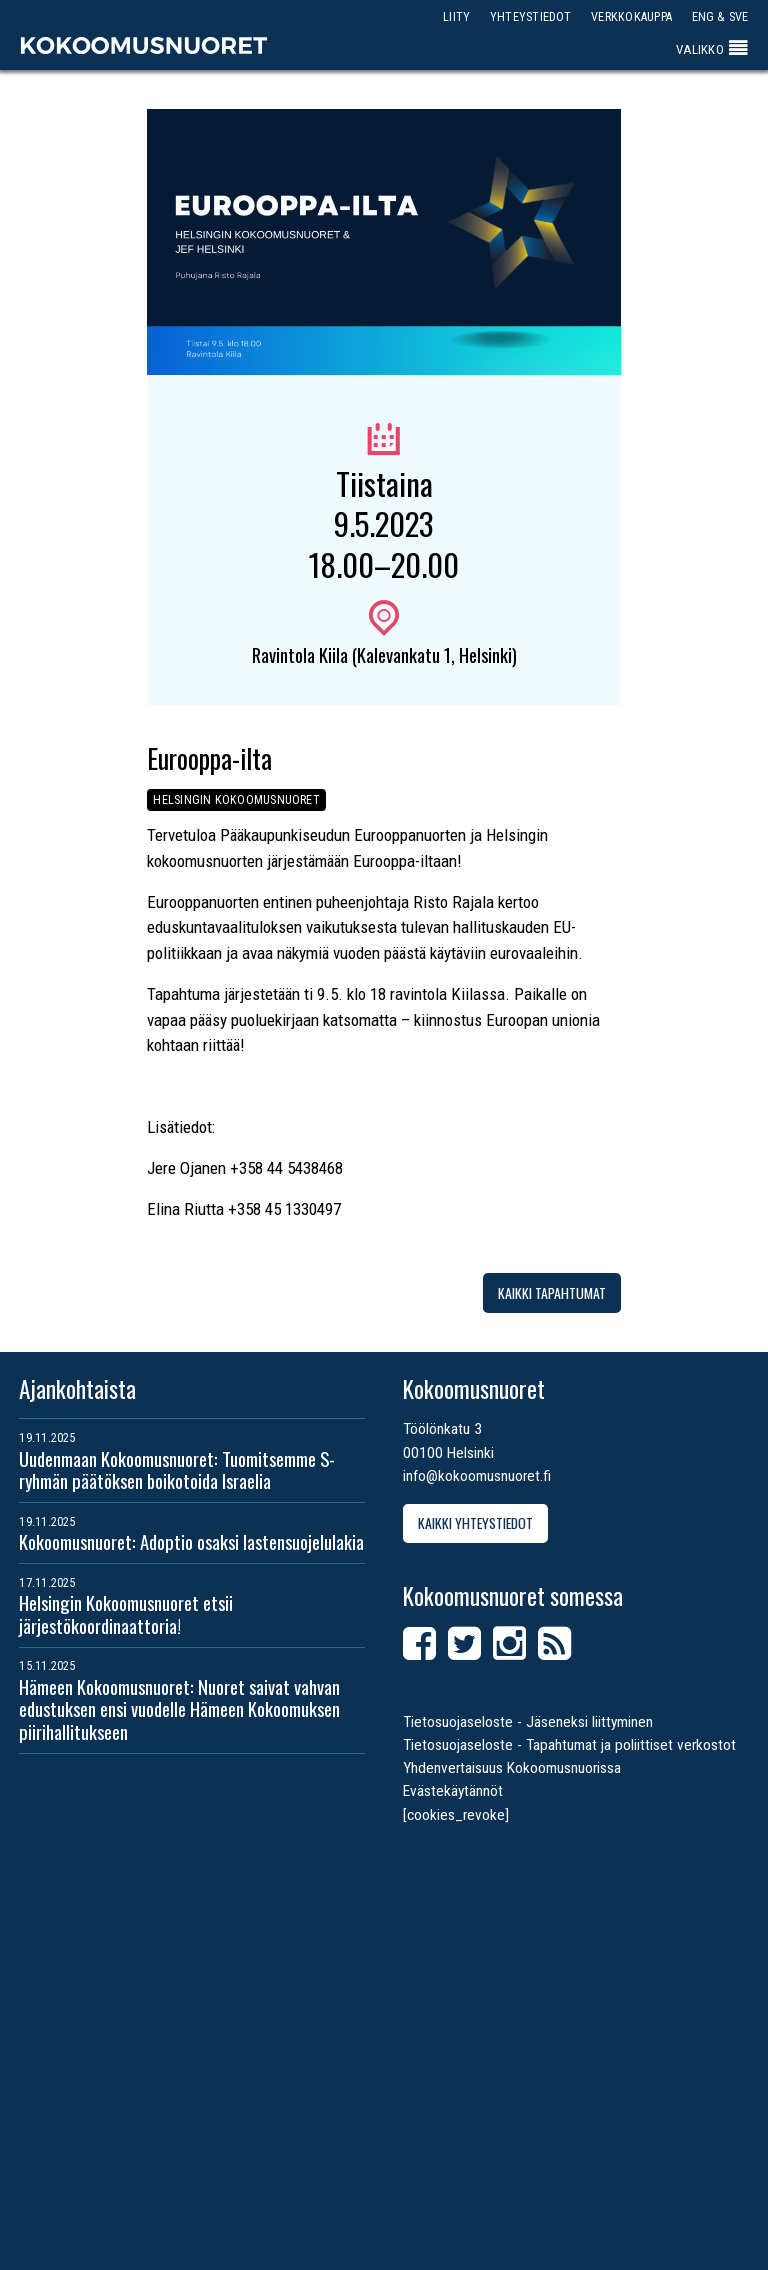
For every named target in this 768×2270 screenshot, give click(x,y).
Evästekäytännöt (453, 1791)
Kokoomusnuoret (144, 45)
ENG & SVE (720, 16)
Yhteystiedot (531, 16)
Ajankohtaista (77, 1389)
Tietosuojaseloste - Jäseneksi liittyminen (528, 1722)
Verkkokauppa (631, 16)
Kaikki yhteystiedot (475, 1522)
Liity (456, 16)
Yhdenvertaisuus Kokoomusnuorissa (512, 1768)
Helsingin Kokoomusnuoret (236, 800)
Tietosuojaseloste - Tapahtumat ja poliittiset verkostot (569, 1745)
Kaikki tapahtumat (552, 1292)
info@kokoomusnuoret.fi (477, 1476)
